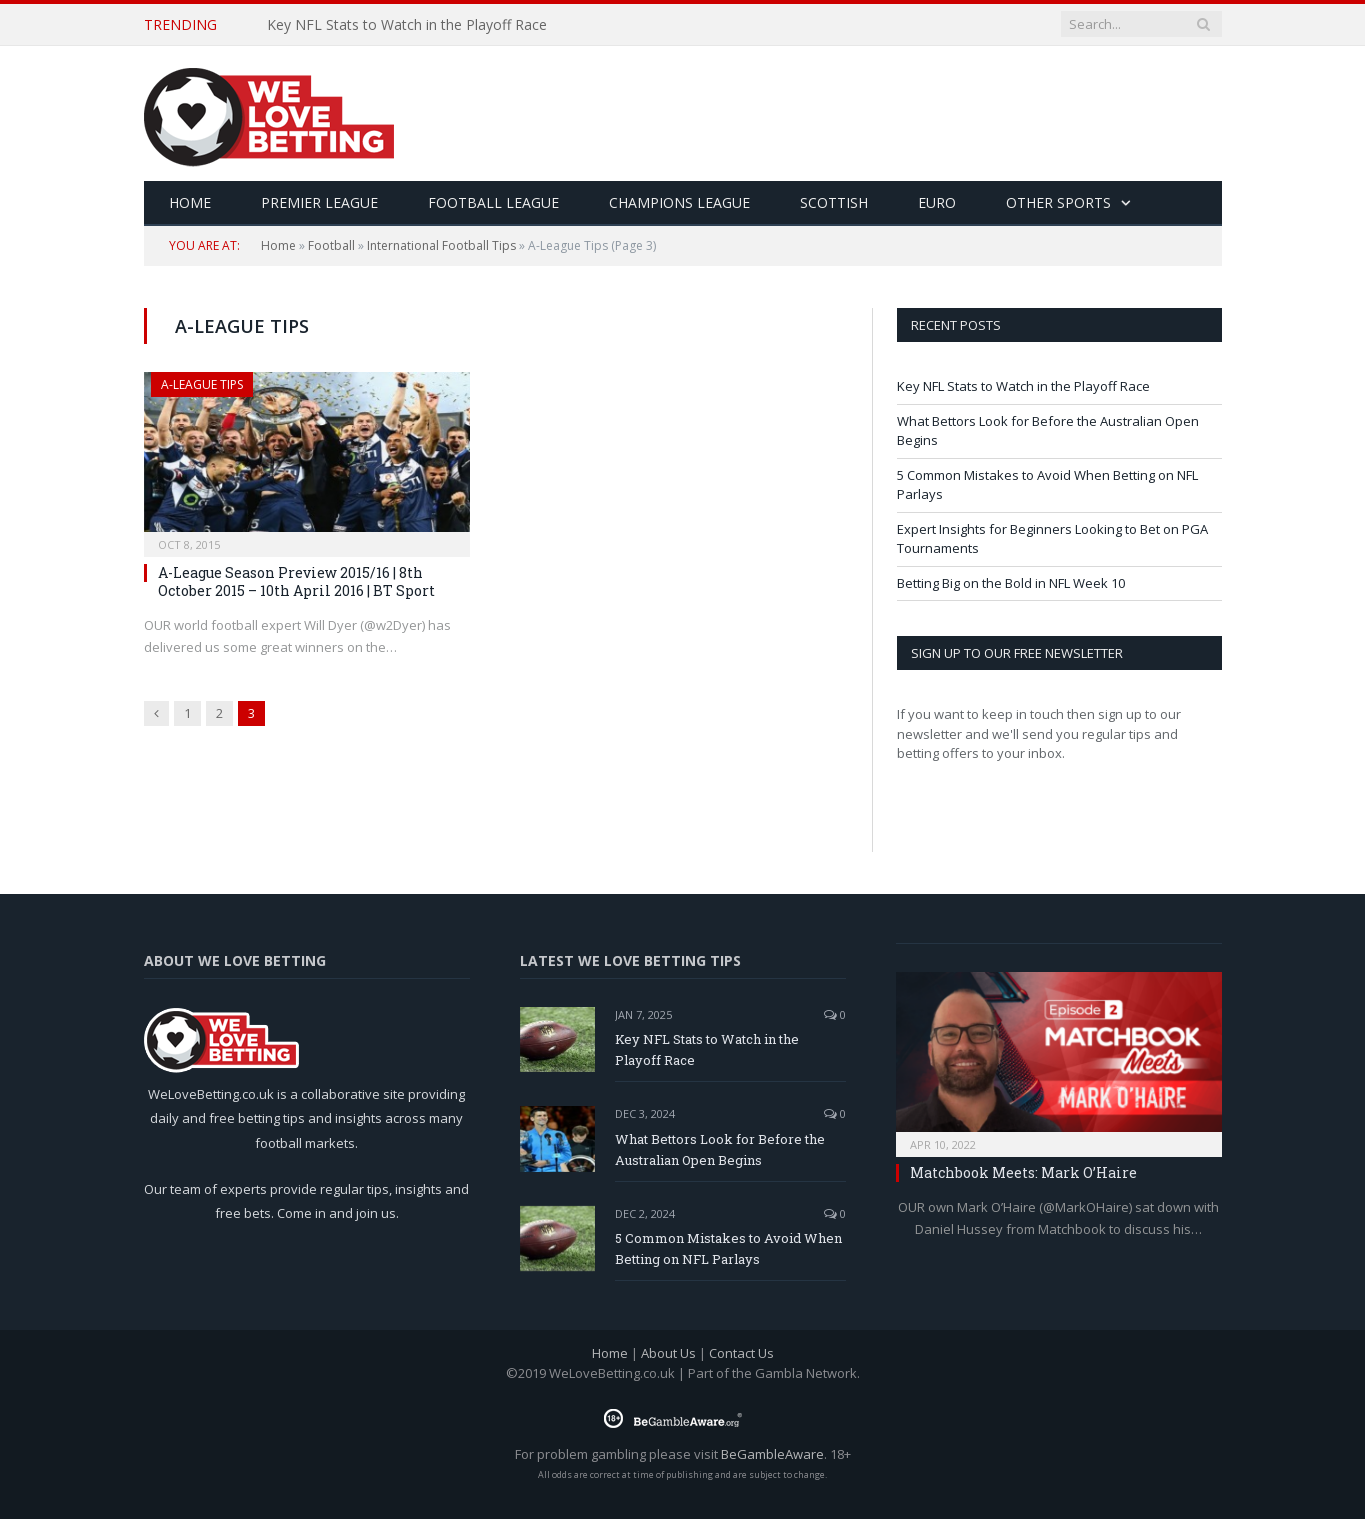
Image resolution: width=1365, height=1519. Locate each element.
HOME (190, 202)
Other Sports (1058, 202)
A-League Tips (202, 384)
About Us (668, 1353)
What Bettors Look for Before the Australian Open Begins (720, 1149)
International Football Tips (441, 245)
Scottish (834, 202)
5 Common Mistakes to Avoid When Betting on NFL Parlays (728, 1248)
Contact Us (741, 1353)
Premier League (319, 202)
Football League (493, 202)
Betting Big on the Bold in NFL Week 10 (1011, 583)
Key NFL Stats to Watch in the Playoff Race (407, 25)
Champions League (679, 202)
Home (278, 245)
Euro (937, 202)
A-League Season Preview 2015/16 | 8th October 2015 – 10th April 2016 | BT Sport (296, 581)
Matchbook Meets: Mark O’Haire (1023, 1172)
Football (331, 245)
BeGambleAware (772, 1454)
